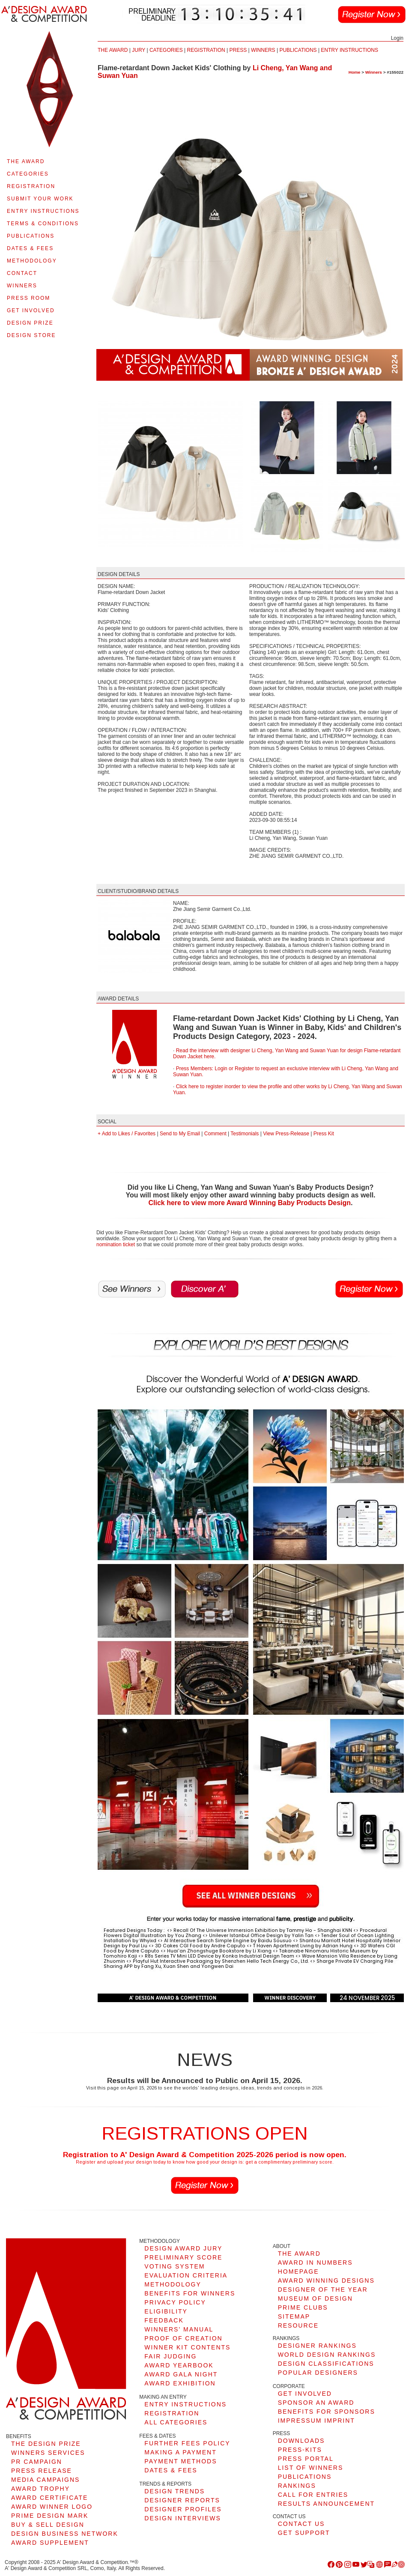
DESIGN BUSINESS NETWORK (64, 2533)
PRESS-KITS (300, 2449)
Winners (373, 72)
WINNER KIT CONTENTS (187, 2347)
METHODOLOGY (32, 261)
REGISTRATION (31, 186)
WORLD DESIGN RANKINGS (327, 2354)
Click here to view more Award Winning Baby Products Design (250, 1202)
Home (355, 72)
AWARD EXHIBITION (179, 2383)
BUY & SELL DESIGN (47, 2524)
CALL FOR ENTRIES (313, 2494)
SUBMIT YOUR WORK (40, 199)
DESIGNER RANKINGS (317, 2345)
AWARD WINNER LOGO (52, 2506)
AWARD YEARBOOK (178, 2365)
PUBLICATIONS (30, 236)
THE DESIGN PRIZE (46, 2443)
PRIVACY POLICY (175, 2302)
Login (397, 38)
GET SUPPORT (304, 2532)
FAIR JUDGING (170, 2356)
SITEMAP (294, 2316)
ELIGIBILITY (166, 2311)
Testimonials (244, 1134)
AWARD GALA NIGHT (181, 2374)
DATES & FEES (30, 248)
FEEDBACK (163, 2320)
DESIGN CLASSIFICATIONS (326, 2363)
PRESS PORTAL (306, 2458)
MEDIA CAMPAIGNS (45, 2479)
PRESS (238, 50)
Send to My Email (180, 1134)
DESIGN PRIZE (30, 323)
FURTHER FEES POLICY (187, 2443)
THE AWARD (26, 161)
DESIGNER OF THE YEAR (323, 2289)
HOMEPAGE (298, 2271)
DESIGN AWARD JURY (183, 2248)
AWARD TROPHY (40, 2488)
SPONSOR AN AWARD (316, 2402)
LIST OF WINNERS (310, 2467)
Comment (215, 1134)
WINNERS (22, 286)
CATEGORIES (28, 174)
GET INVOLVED (31, 310)
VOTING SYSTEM (174, 2266)
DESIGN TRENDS (174, 2491)
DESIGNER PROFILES (182, 2509)
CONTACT (22, 273)
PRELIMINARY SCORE (183, 2257)
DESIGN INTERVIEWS (182, 2518)
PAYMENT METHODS (180, 2461)
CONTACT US (301, 2523)
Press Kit (323, 1134)
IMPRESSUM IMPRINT (316, 2420)
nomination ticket (115, 1245)
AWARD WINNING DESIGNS (326, 2280)
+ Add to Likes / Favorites (126, 1134)
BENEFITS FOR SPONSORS (326, 2411)
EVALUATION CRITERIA (185, 2275)
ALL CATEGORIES (175, 2422)
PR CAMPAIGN (36, 2461)
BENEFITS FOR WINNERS (189, 2293)
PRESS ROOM (28, 298)
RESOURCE (298, 2325)
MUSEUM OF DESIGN (315, 2298)
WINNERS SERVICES (48, 2452)
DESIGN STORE (31, 335)
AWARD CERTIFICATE (49, 2497)
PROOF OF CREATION (183, 2338)
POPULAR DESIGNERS (318, 2372)
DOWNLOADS (301, 2440)
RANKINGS (297, 2485)
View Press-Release (286, 1134)
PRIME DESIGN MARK (49, 2515)
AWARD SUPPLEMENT (50, 2542)
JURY (138, 50)
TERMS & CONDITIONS (43, 224)
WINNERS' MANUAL (178, 2329)
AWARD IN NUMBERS (315, 2262)
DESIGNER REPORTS (182, 2500)
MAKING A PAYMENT (180, 2452)
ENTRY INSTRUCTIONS (43, 211)
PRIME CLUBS (303, 2307)
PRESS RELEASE (41, 2470)
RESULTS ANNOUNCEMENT (326, 2503)
